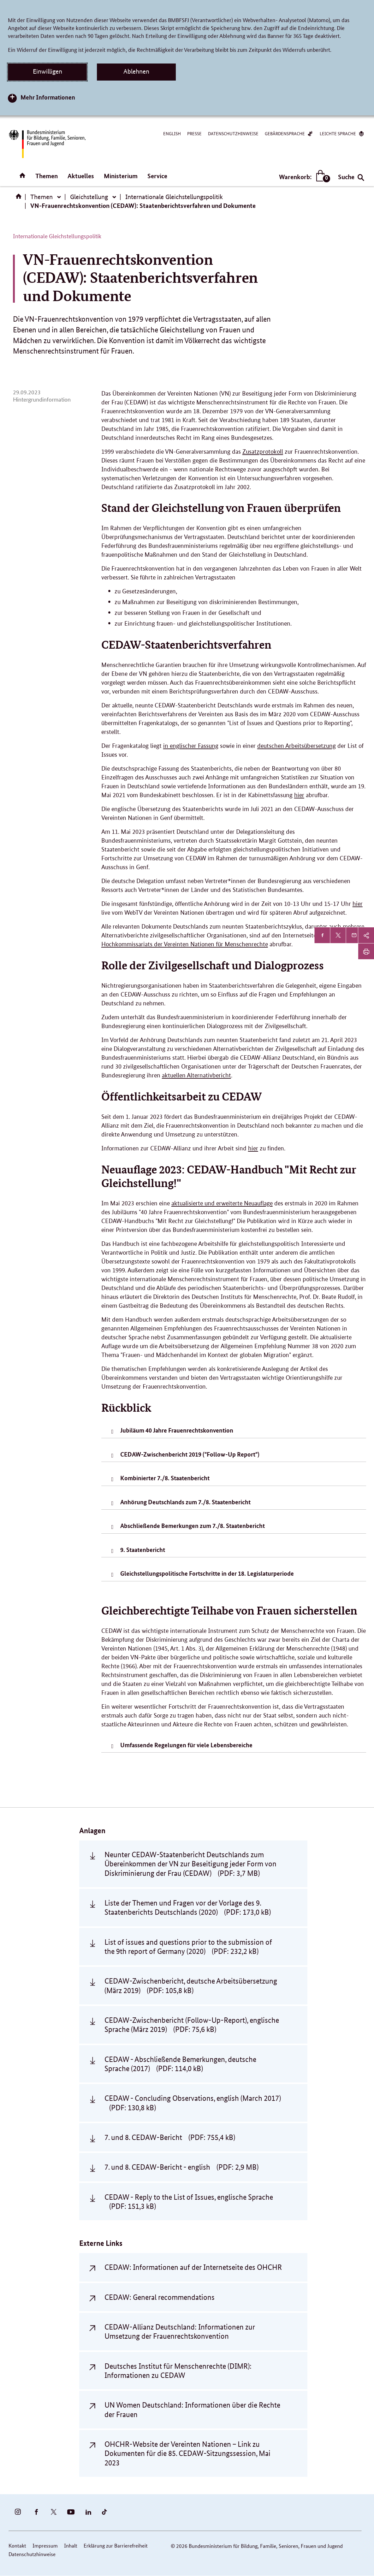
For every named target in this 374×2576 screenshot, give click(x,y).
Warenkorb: (303, 176)
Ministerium (121, 176)
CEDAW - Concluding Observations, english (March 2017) (192, 2103)
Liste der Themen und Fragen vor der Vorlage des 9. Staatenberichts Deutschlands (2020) (187, 1907)
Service (157, 176)
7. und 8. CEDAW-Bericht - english (181, 2167)
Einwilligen (47, 71)
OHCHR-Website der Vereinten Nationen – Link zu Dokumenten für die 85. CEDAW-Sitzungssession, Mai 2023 (187, 2453)
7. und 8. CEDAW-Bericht (169, 2137)
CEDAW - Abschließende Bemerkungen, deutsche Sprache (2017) (180, 2064)
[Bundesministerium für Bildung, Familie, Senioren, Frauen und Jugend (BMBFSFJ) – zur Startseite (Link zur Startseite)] (47, 144)
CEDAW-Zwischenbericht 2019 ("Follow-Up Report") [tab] (189, 1454)
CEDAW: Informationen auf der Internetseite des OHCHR (193, 2267)
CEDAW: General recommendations (159, 2297)
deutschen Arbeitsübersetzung (296, 745)
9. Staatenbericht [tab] (142, 1550)
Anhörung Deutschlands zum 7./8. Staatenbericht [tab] (185, 1502)
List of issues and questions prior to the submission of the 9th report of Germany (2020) (188, 1946)
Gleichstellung (89, 197)
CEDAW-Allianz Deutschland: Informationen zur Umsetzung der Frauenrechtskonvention (179, 2331)
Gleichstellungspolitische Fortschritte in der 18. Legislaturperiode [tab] (207, 1573)
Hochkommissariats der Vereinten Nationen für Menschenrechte (184, 944)
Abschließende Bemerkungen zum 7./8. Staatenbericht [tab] (192, 1526)
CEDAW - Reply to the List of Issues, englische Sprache (188, 2201)
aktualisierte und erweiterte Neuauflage (222, 1203)
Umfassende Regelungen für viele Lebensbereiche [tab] (186, 1745)
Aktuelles (81, 176)
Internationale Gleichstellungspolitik (174, 197)
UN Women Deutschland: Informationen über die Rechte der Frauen (192, 2409)
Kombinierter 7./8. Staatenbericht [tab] (165, 1478)
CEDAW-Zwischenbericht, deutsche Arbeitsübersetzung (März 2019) (190, 1985)
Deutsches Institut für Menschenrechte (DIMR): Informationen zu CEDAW (178, 2370)
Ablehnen (136, 71)
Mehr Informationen (48, 97)
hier (299, 795)
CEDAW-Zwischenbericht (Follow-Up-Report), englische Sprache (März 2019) (191, 2024)
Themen (46, 176)
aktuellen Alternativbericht (196, 1075)
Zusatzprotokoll (262, 451)
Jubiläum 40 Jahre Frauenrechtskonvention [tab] (176, 1430)
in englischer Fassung (190, 745)
